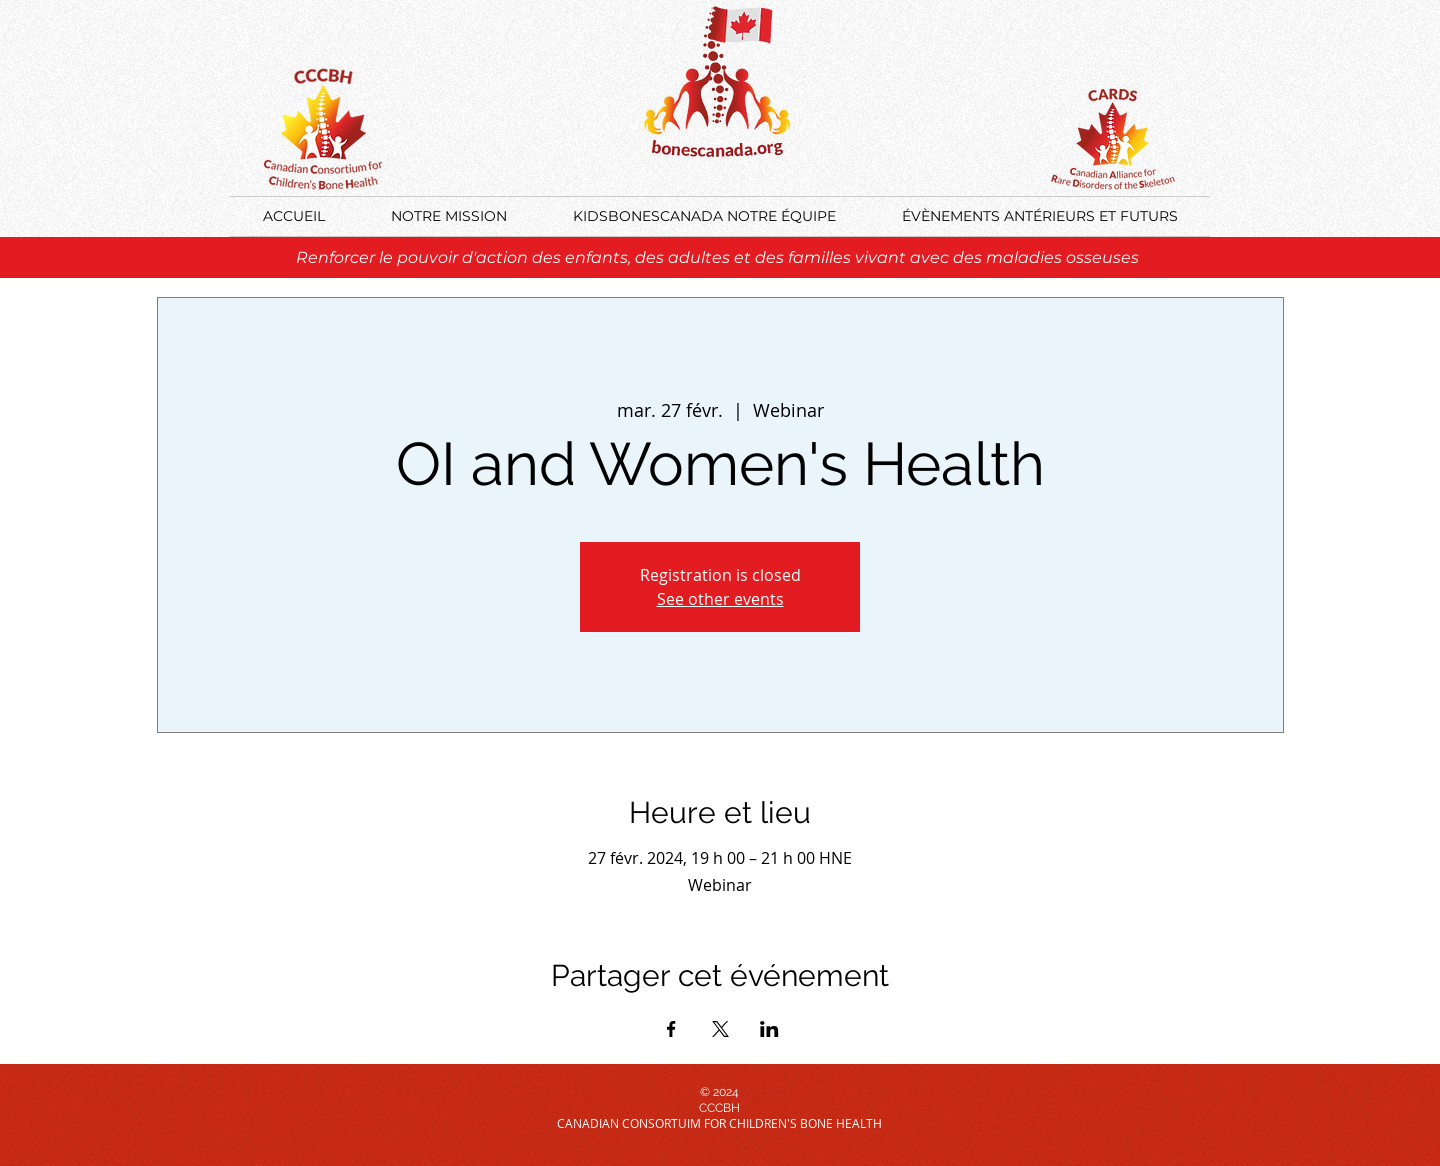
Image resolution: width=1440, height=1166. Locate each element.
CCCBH (719, 1108)
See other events (720, 599)
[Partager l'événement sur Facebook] (671, 1029)
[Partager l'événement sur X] (720, 1029)
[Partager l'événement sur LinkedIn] (769, 1029)
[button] (1039, 216)
